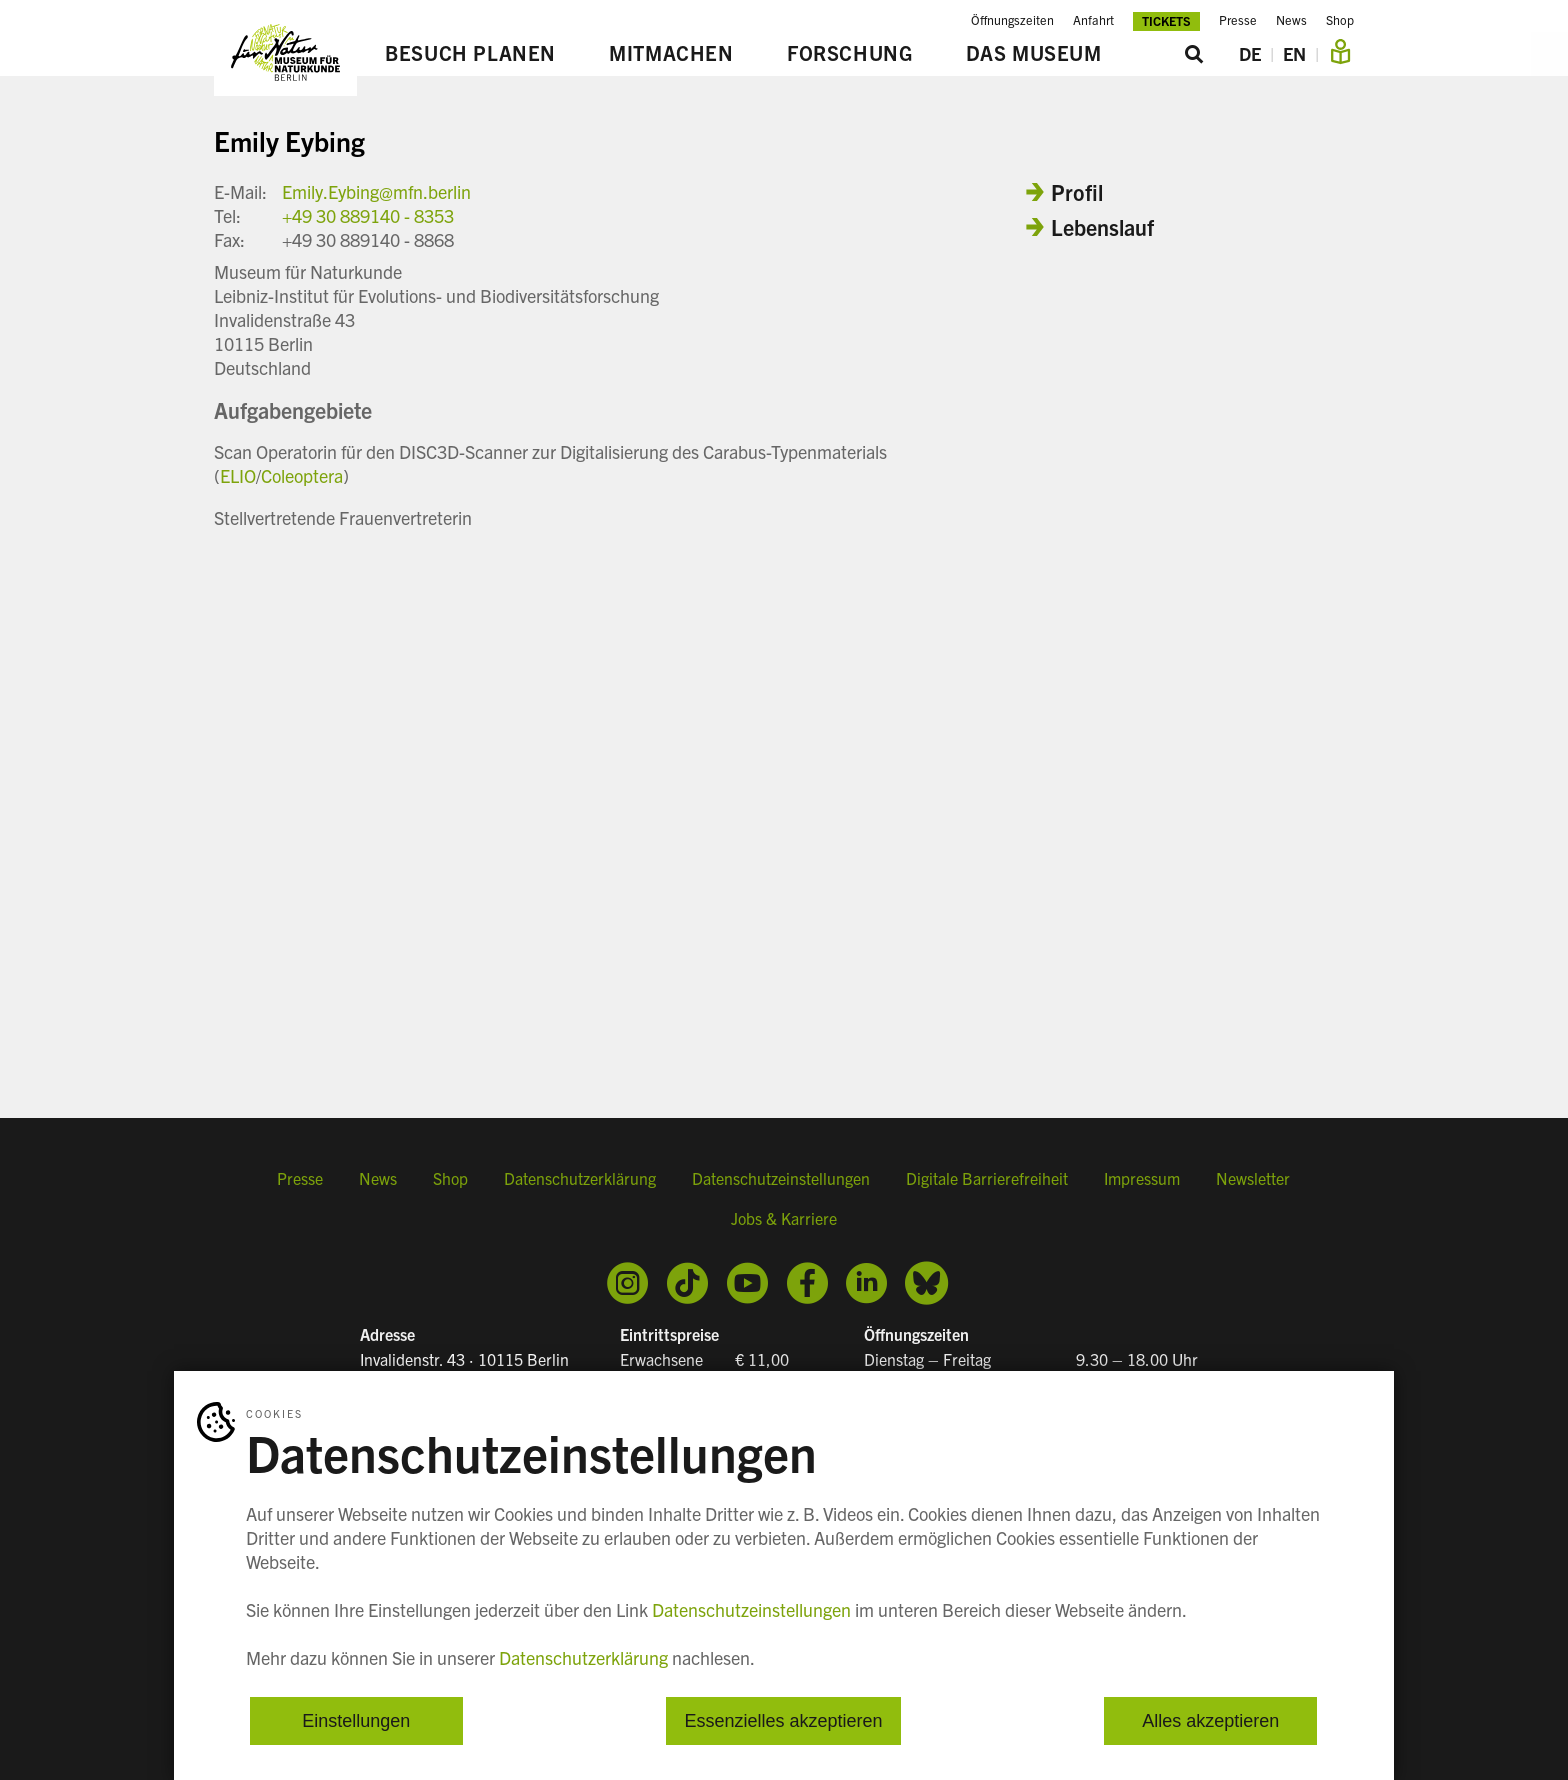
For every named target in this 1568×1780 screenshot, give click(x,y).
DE (1250, 53)
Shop (1340, 20)
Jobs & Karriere (784, 1218)
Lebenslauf (1102, 226)
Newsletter (1253, 1178)
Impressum (1142, 1178)
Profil (1077, 191)
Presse (1238, 20)
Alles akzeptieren (1210, 1720)
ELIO (238, 475)
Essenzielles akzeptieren (783, 1720)
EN (1294, 53)
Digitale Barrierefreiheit (987, 1178)
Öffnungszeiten (1012, 20)
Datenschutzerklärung (580, 1178)
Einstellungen (356, 1720)
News (1291, 20)
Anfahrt (1093, 20)
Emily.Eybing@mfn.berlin (376, 191)
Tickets (1166, 20)
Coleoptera (302, 475)
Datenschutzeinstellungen (781, 1178)
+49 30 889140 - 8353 (368, 215)
